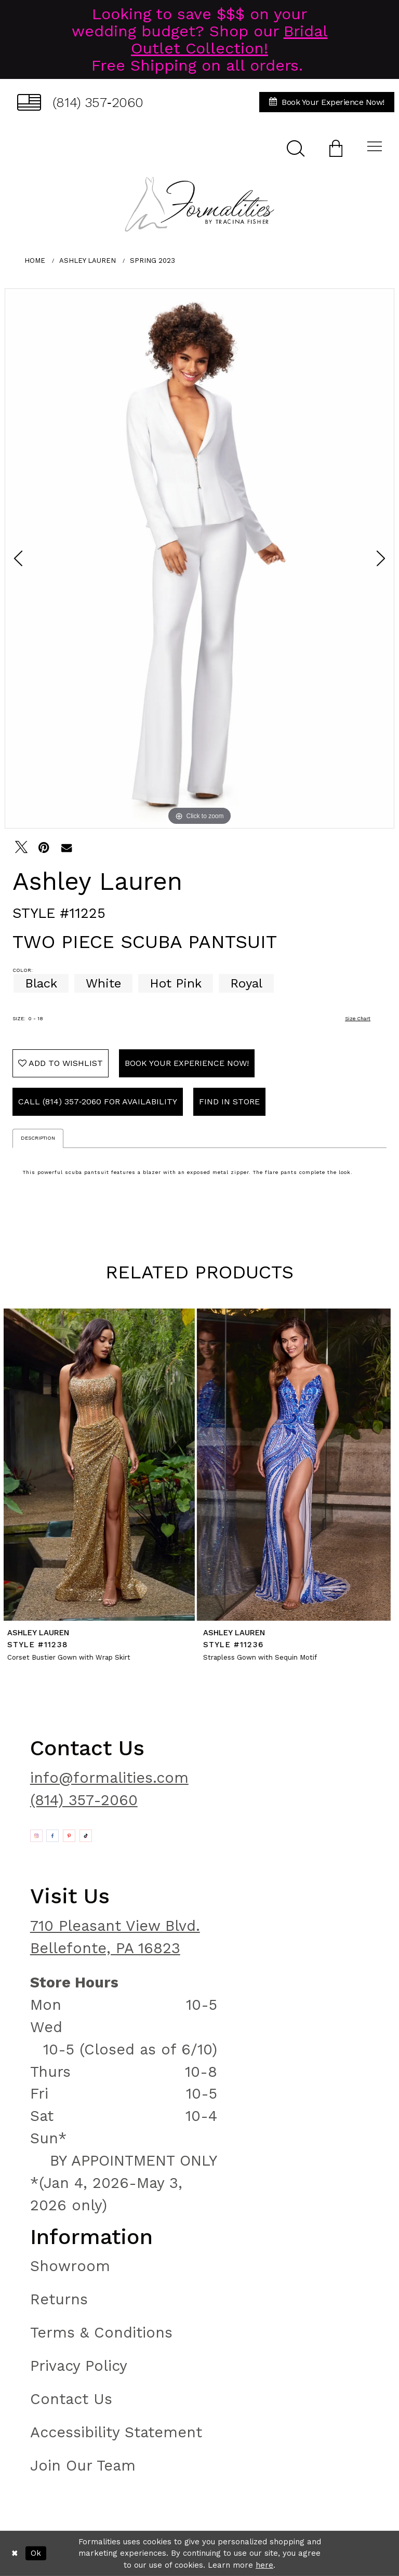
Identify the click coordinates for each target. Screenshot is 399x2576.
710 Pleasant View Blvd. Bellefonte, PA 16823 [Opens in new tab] (115, 1937)
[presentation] (101, 1465)
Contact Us (71, 2399)
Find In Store (229, 1101)
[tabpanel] (199, 558)
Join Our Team (83, 2465)
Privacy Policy (78, 2365)
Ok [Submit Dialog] (36, 2553)
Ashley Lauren (87, 260)
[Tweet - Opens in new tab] (21, 847)
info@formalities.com (109, 1777)
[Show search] (295, 147)
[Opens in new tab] (36, 1836)
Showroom (70, 2266)
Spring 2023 (152, 260)
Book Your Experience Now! (187, 1063)
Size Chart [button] (357, 1018)
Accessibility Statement (116, 2432)
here (264, 2565)
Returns (59, 2299)
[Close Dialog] (14, 2553)
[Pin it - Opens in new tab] (43, 847)
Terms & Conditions (101, 2332)
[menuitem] (80, 102)
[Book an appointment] (326, 102)
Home (34, 260)
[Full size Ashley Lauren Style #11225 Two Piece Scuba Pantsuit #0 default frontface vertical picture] (199, 558)
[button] (336, 147)
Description (38, 1138)
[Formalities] (199, 204)
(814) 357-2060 (84, 1800)
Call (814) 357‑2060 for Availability (97, 1101)
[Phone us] (80, 102)
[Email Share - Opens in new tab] (66, 847)
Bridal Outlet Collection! (229, 39)
